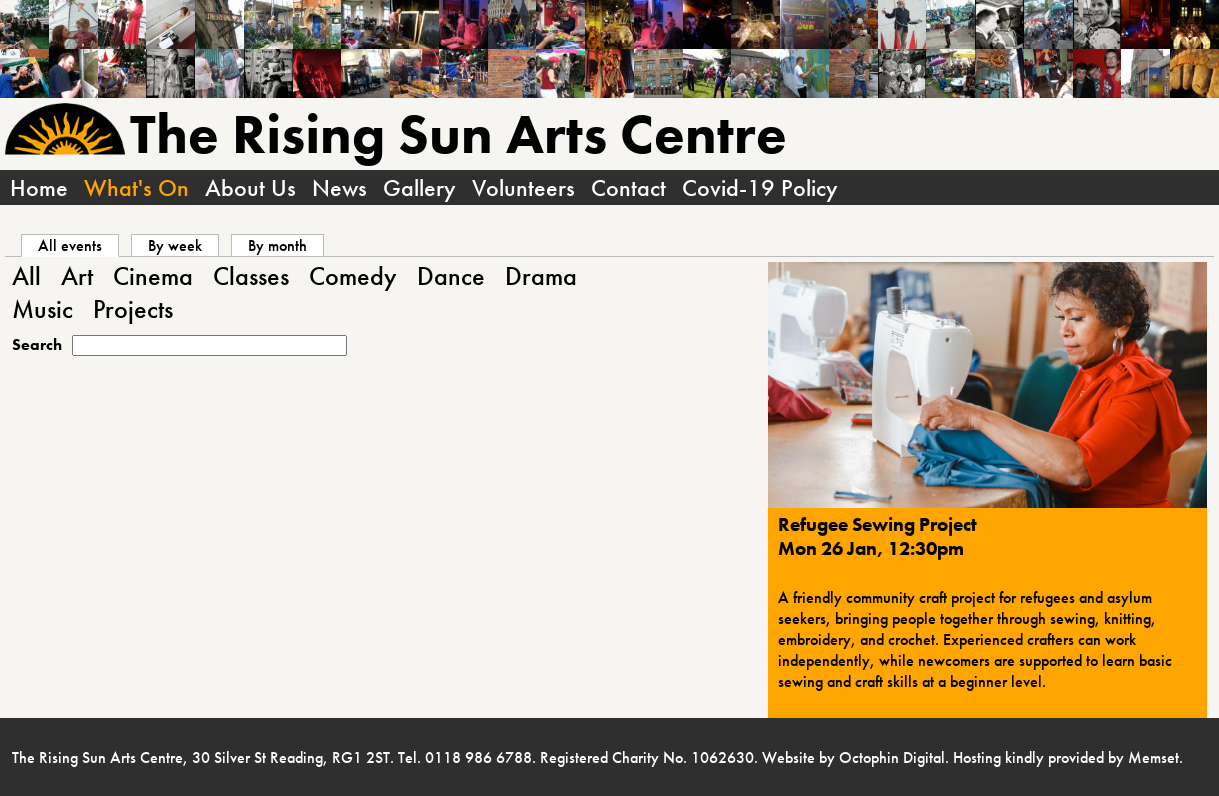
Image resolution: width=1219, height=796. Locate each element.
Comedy (353, 276)
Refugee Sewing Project (877, 525)
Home (39, 187)
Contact (628, 187)
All (26, 276)
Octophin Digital (892, 757)
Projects (133, 309)
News (339, 187)
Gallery (419, 187)
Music (42, 309)
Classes (251, 276)
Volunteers (523, 187)
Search (37, 344)
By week (175, 245)
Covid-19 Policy (760, 187)
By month (277, 245)
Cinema (153, 276)
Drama (541, 276)
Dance (451, 276)
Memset (1153, 757)
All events (78, 245)
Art (77, 276)
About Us (250, 187)
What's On (136, 187)
